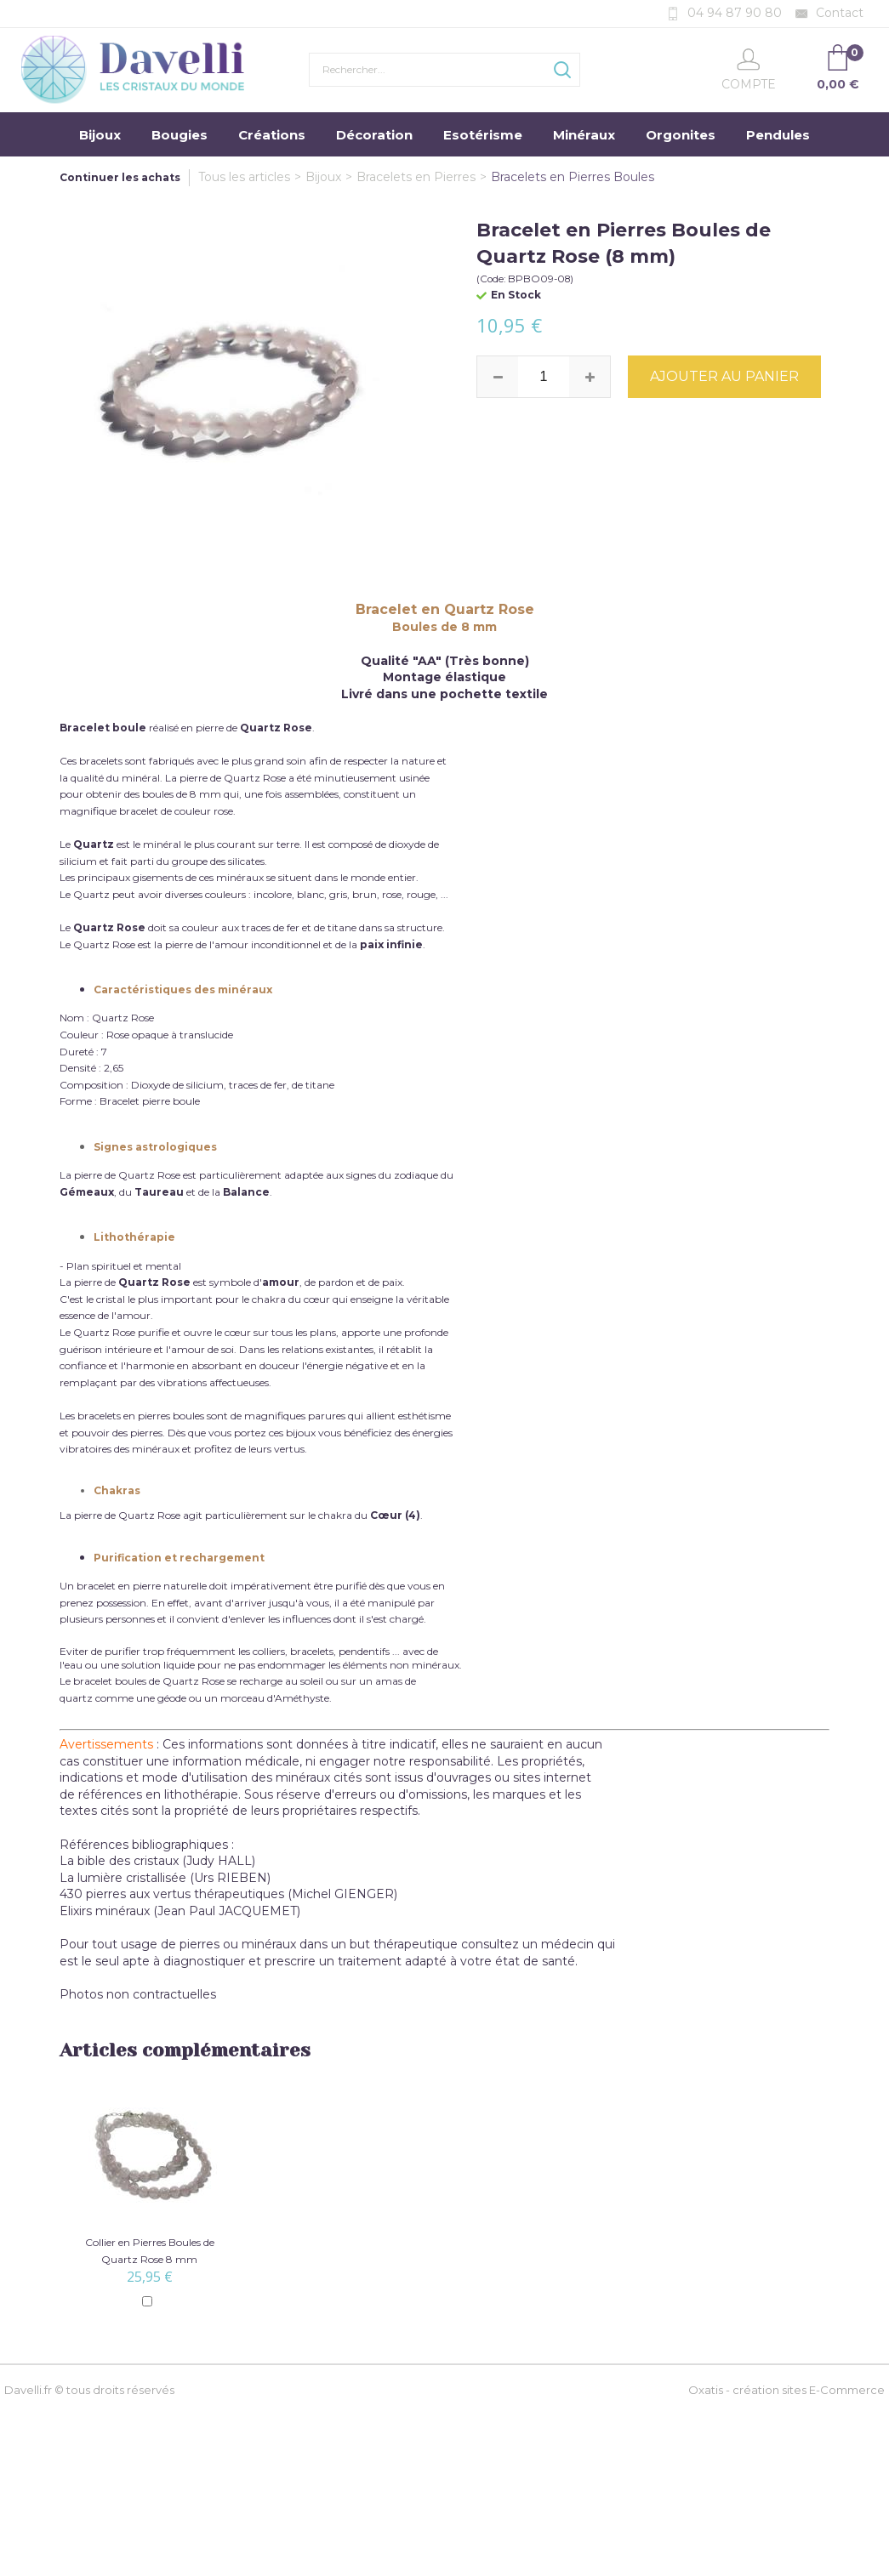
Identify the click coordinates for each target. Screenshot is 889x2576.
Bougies (179, 135)
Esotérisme (482, 135)
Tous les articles (244, 177)
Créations (271, 135)
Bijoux (100, 135)
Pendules (778, 135)
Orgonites (680, 135)
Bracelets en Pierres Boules (572, 177)
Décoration (374, 135)
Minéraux (584, 135)
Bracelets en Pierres (416, 177)
